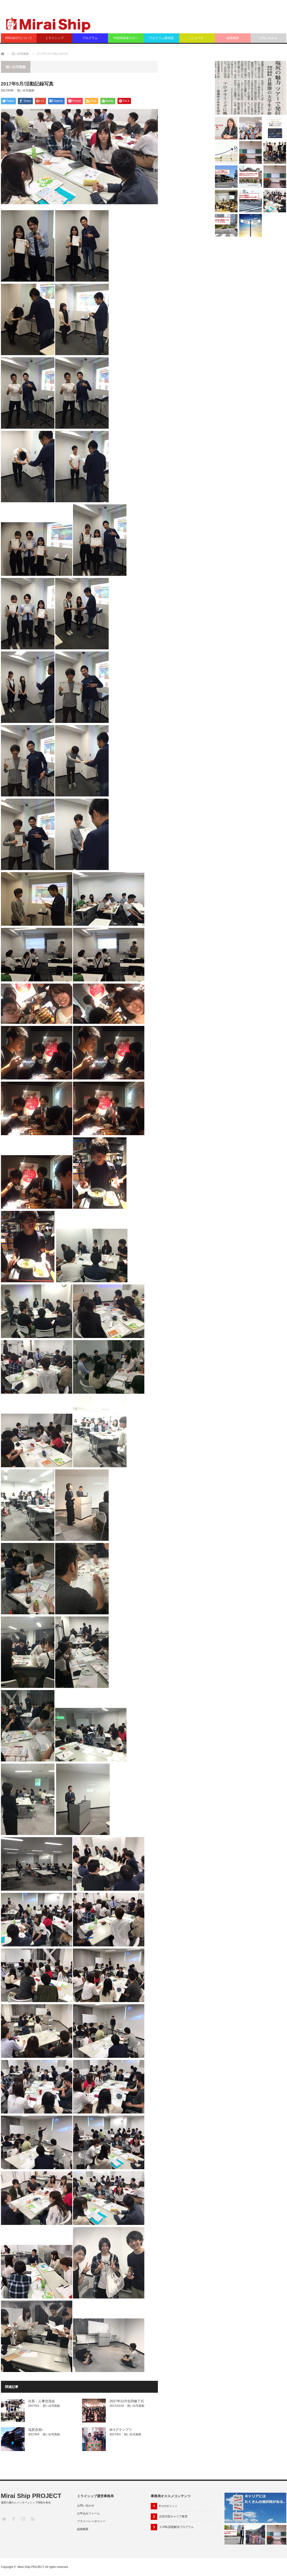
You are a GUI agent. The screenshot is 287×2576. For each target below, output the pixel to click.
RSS (32, 2519)
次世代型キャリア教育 (173, 2516)
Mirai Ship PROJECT (31, 2495)
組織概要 (233, 38)
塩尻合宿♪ (35, 2430)
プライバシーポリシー (91, 2521)
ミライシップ (54, 38)
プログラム (90, 38)
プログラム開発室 (161, 38)
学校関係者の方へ (125, 38)
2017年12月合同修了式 (126, 2401)
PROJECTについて (18, 38)
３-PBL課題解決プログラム (176, 2527)
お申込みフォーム (88, 2513)
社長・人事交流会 (41, 2401)
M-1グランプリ (120, 2430)
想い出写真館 (20, 53)
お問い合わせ (268, 38)
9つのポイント (168, 2506)
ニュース (197, 38)
